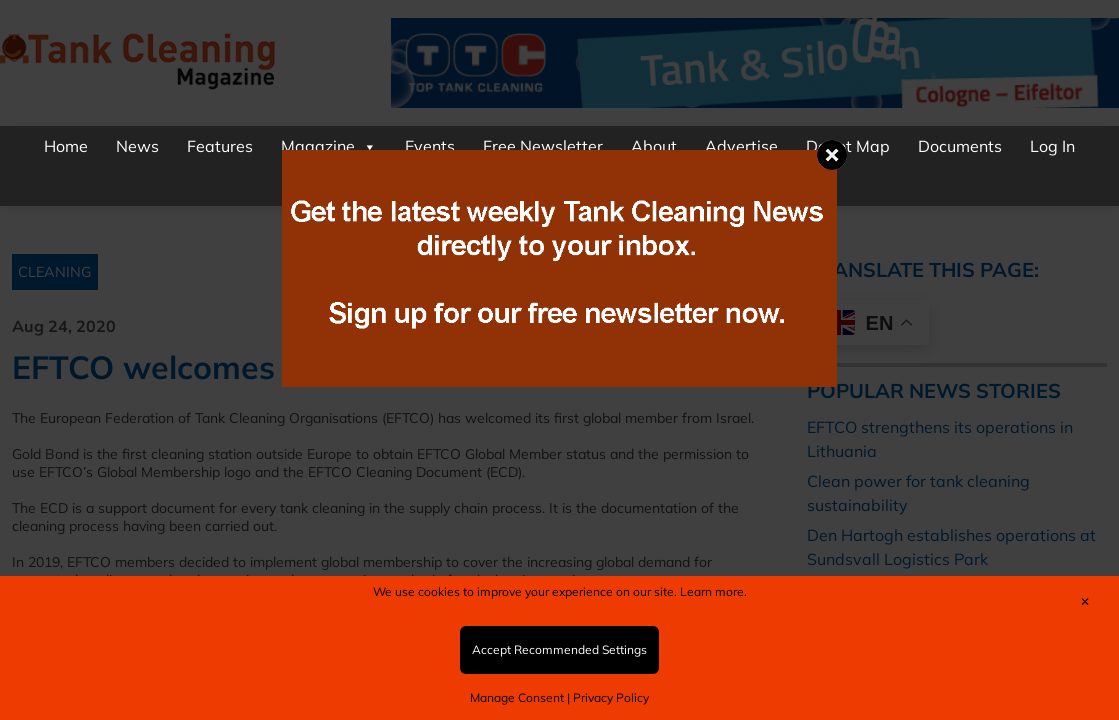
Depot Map (848, 146)
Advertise (741, 146)
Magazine (329, 146)
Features (220, 146)
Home (66, 146)
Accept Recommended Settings (559, 649)
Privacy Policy (611, 697)
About (654, 146)
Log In (1052, 146)
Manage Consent (517, 697)
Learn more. (713, 591)
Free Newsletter (543, 146)
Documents (960, 146)
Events (430, 146)
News (137, 146)
